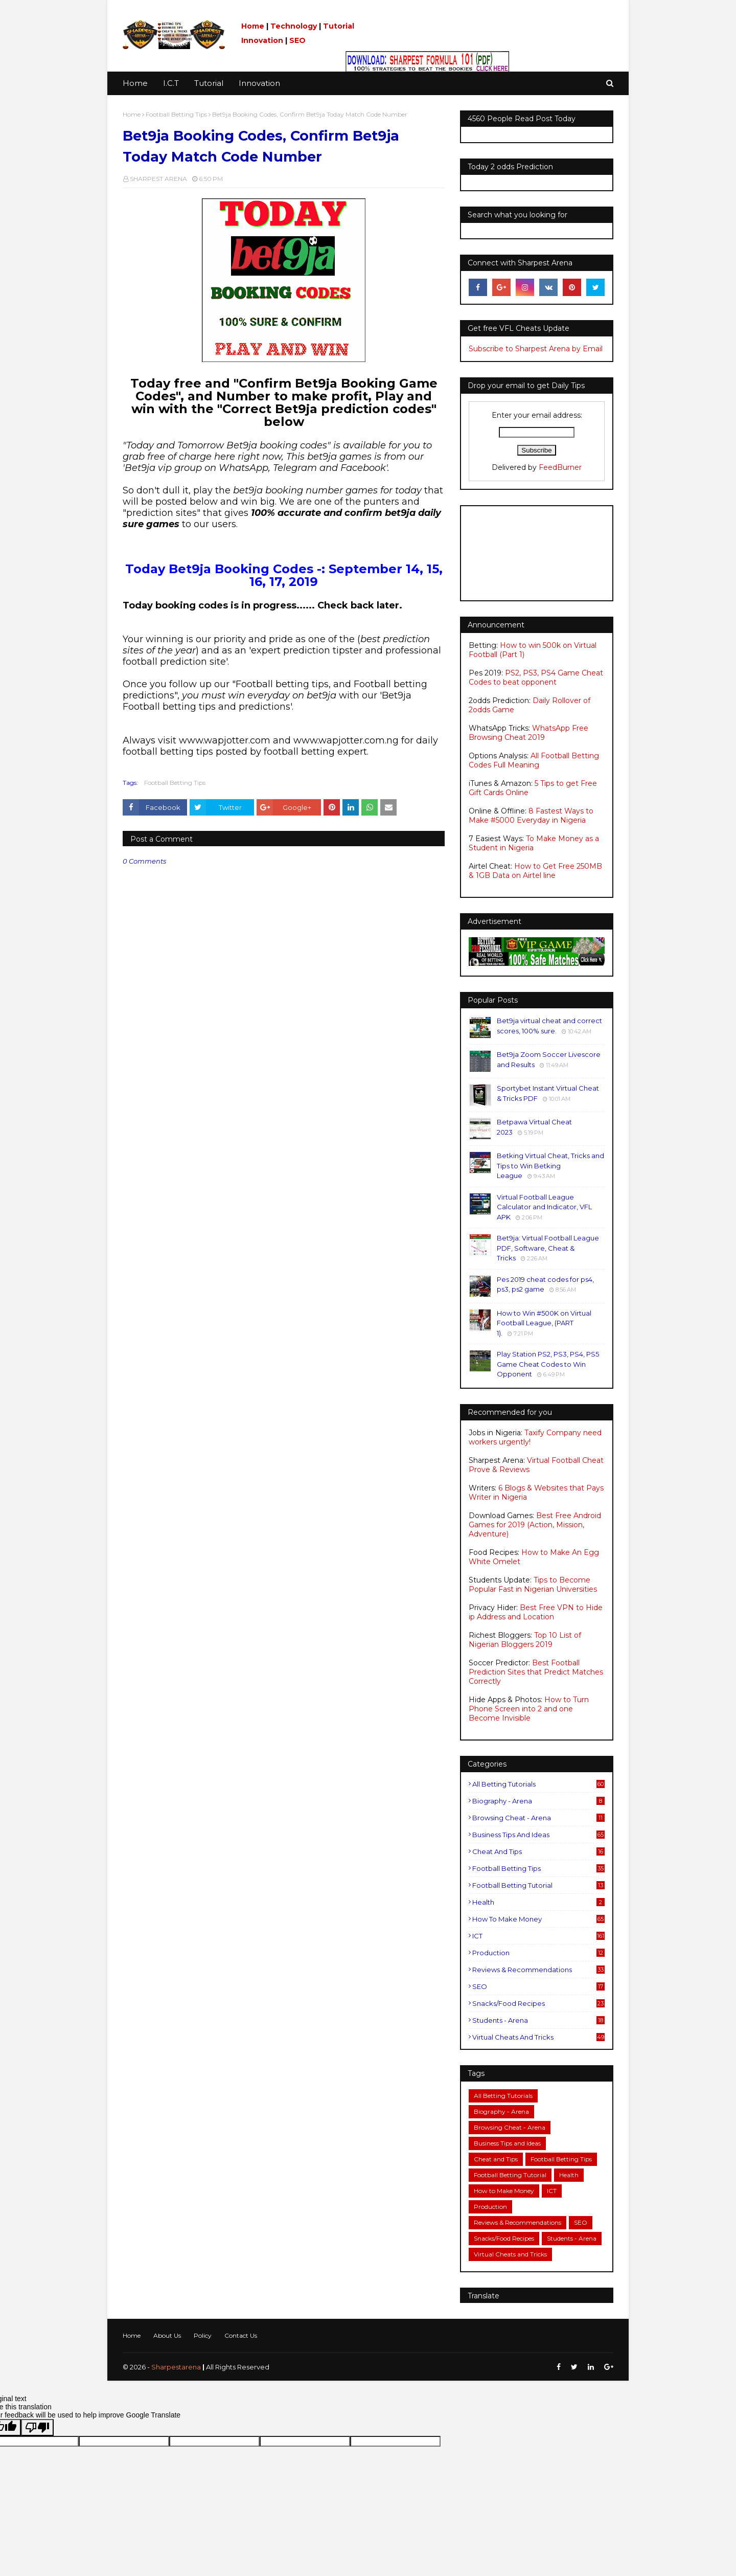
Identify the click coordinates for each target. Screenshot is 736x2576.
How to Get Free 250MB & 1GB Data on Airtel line (535, 871)
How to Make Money (538, 1919)
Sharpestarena (176, 2367)
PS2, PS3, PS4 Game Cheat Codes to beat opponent (536, 677)
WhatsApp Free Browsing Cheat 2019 (528, 733)
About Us (167, 2335)
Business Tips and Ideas (538, 1835)
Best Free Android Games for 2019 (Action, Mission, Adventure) (535, 1525)
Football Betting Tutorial (538, 1885)
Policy (203, 2335)
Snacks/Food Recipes (538, 2003)
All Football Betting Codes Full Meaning (534, 760)
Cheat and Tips (538, 1851)
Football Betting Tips (176, 114)
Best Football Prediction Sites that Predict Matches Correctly (536, 1672)
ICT (538, 1936)
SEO (297, 40)
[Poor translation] (37, 2427)
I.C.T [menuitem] (171, 83)
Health (538, 1902)
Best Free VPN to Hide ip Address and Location (536, 1612)
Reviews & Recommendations (538, 1969)
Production (538, 1953)
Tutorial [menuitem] (208, 83)
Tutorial (338, 26)
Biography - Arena (538, 1801)
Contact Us (240, 2335)
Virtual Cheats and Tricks (538, 2037)
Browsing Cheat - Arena (538, 1818)
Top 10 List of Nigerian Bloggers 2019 (525, 1640)
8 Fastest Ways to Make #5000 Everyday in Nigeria (531, 815)
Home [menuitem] (135, 83)
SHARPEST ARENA (158, 179)
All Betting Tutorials (538, 1784)
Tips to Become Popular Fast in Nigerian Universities (533, 1584)
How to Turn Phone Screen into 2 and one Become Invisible (529, 1709)
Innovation (262, 40)
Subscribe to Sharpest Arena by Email (536, 348)
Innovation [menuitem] (259, 83)
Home (252, 26)
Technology (293, 26)
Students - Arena (538, 2020)
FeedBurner (560, 467)
